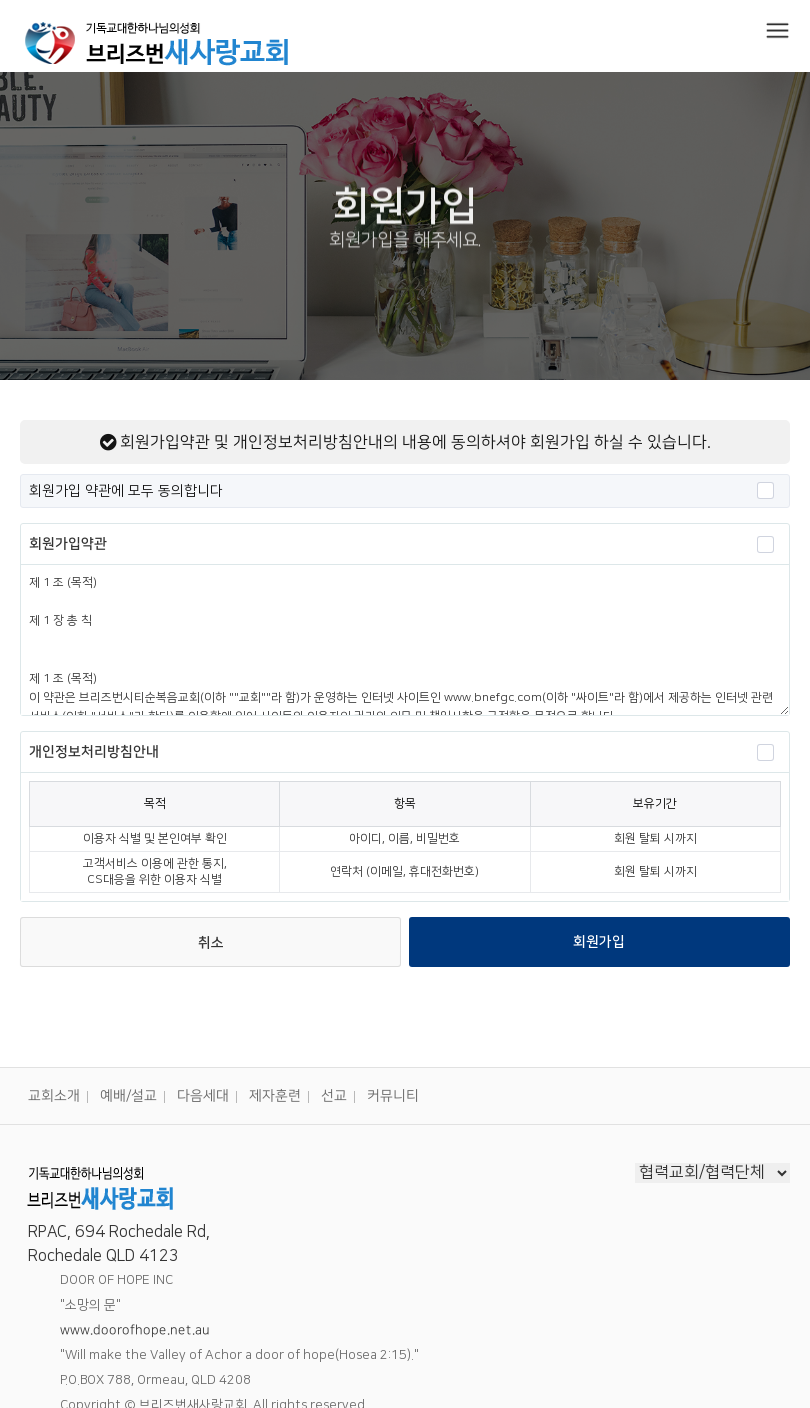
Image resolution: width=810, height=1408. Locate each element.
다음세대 (203, 1096)
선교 (334, 1096)
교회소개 (54, 1096)
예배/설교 (128, 1096)
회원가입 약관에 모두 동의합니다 (401, 490)
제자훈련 (275, 1096)
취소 (211, 943)
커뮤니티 (393, 1096)
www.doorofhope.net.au (135, 1330)
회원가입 (599, 942)
